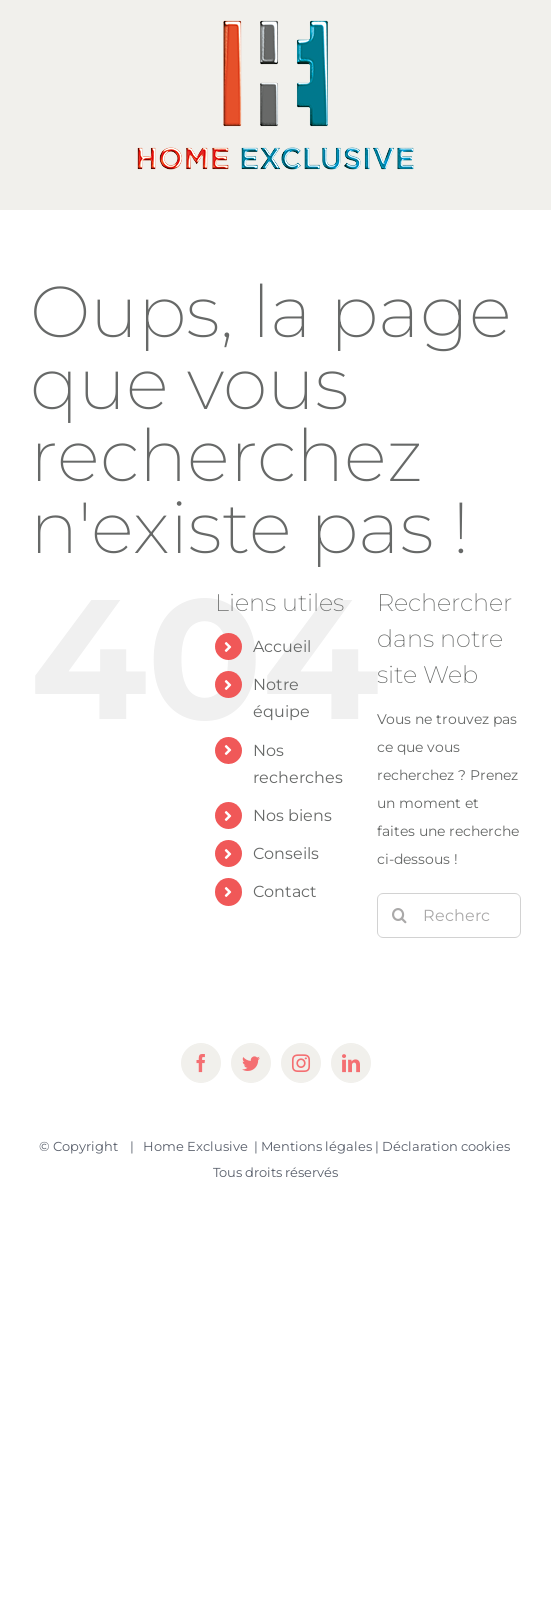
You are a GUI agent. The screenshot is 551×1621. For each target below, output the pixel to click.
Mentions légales (316, 1146)
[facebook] (201, 1063)
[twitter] (251, 1063)
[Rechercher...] (449, 915)
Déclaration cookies (446, 1146)
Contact (285, 891)
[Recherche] (399, 915)
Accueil (282, 646)
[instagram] (301, 1063)
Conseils (286, 853)
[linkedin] (351, 1063)
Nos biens (292, 815)
